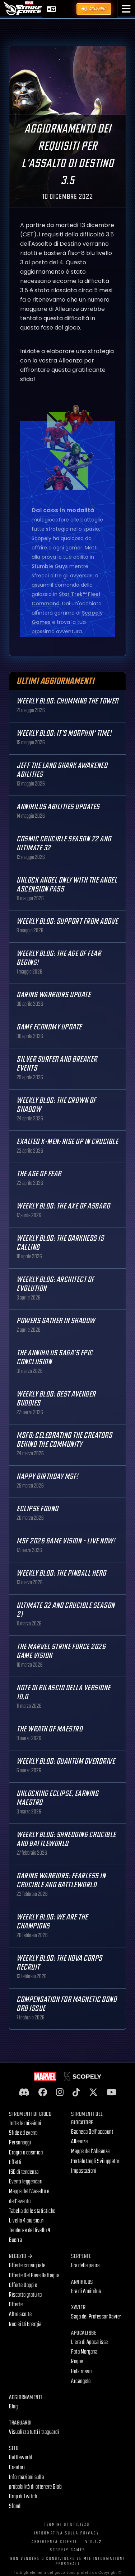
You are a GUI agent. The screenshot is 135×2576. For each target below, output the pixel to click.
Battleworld (20, 2457)
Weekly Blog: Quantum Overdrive (66, 1761)
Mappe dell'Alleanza (90, 2151)
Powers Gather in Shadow (56, 1320)
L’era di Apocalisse (89, 2342)
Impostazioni (83, 2170)
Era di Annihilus (86, 2291)
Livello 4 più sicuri (27, 2220)
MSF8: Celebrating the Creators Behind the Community (64, 1440)
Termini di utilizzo (67, 2524)
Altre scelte (20, 2314)
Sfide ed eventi (23, 2133)
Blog (13, 2406)
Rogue (77, 2361)
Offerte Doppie (23, 2285)
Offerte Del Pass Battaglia (34, 2275)
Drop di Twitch (23, 2496)
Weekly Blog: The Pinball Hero (61, 1573)
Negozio (20, 2256)
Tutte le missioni (25, 2123)
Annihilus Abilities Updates (58, 806)
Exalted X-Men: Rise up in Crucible (67, 1141)
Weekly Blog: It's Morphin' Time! (64, 733)
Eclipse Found (38, 1508)
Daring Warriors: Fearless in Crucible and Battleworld (61, 1880)
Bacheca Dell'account (92, 2131)
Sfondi (15, 2506)
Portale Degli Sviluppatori (96, 2161)
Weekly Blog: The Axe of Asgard (63, 1206)
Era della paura (85, 2265)
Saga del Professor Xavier (96, 2316)
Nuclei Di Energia (25, 2324)
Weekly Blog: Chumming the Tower (67, 701)
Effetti (15, 2162)
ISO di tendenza (24, 2172)
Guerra (15, 2240)
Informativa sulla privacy (66, 2533)
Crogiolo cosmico (26, 2152)
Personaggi (20, 2142)
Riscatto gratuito (25, 2294)
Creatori (17, 2467)
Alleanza (79, 2141)
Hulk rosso (81, 2371)
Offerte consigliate (27, 2265)
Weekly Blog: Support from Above (67, 921)
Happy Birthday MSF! (47, 1476)
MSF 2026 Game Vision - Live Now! (66, 1541)
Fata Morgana (84, 2351)
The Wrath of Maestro (50, 1729)
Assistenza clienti (54, 2541)
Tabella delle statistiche (32, 2211)
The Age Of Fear (39, 1173)
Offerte (16, 2304)
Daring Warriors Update (53, 994)
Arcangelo (81, 2381)
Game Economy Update (49, 1027)
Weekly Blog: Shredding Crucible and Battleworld (66, 1839)
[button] (126, 8)
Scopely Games (67, 2550)
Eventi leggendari (26, 2181)
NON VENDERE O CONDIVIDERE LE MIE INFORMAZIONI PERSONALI (67, 2561)
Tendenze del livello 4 (29, 2230)
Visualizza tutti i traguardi (34, 2432)
